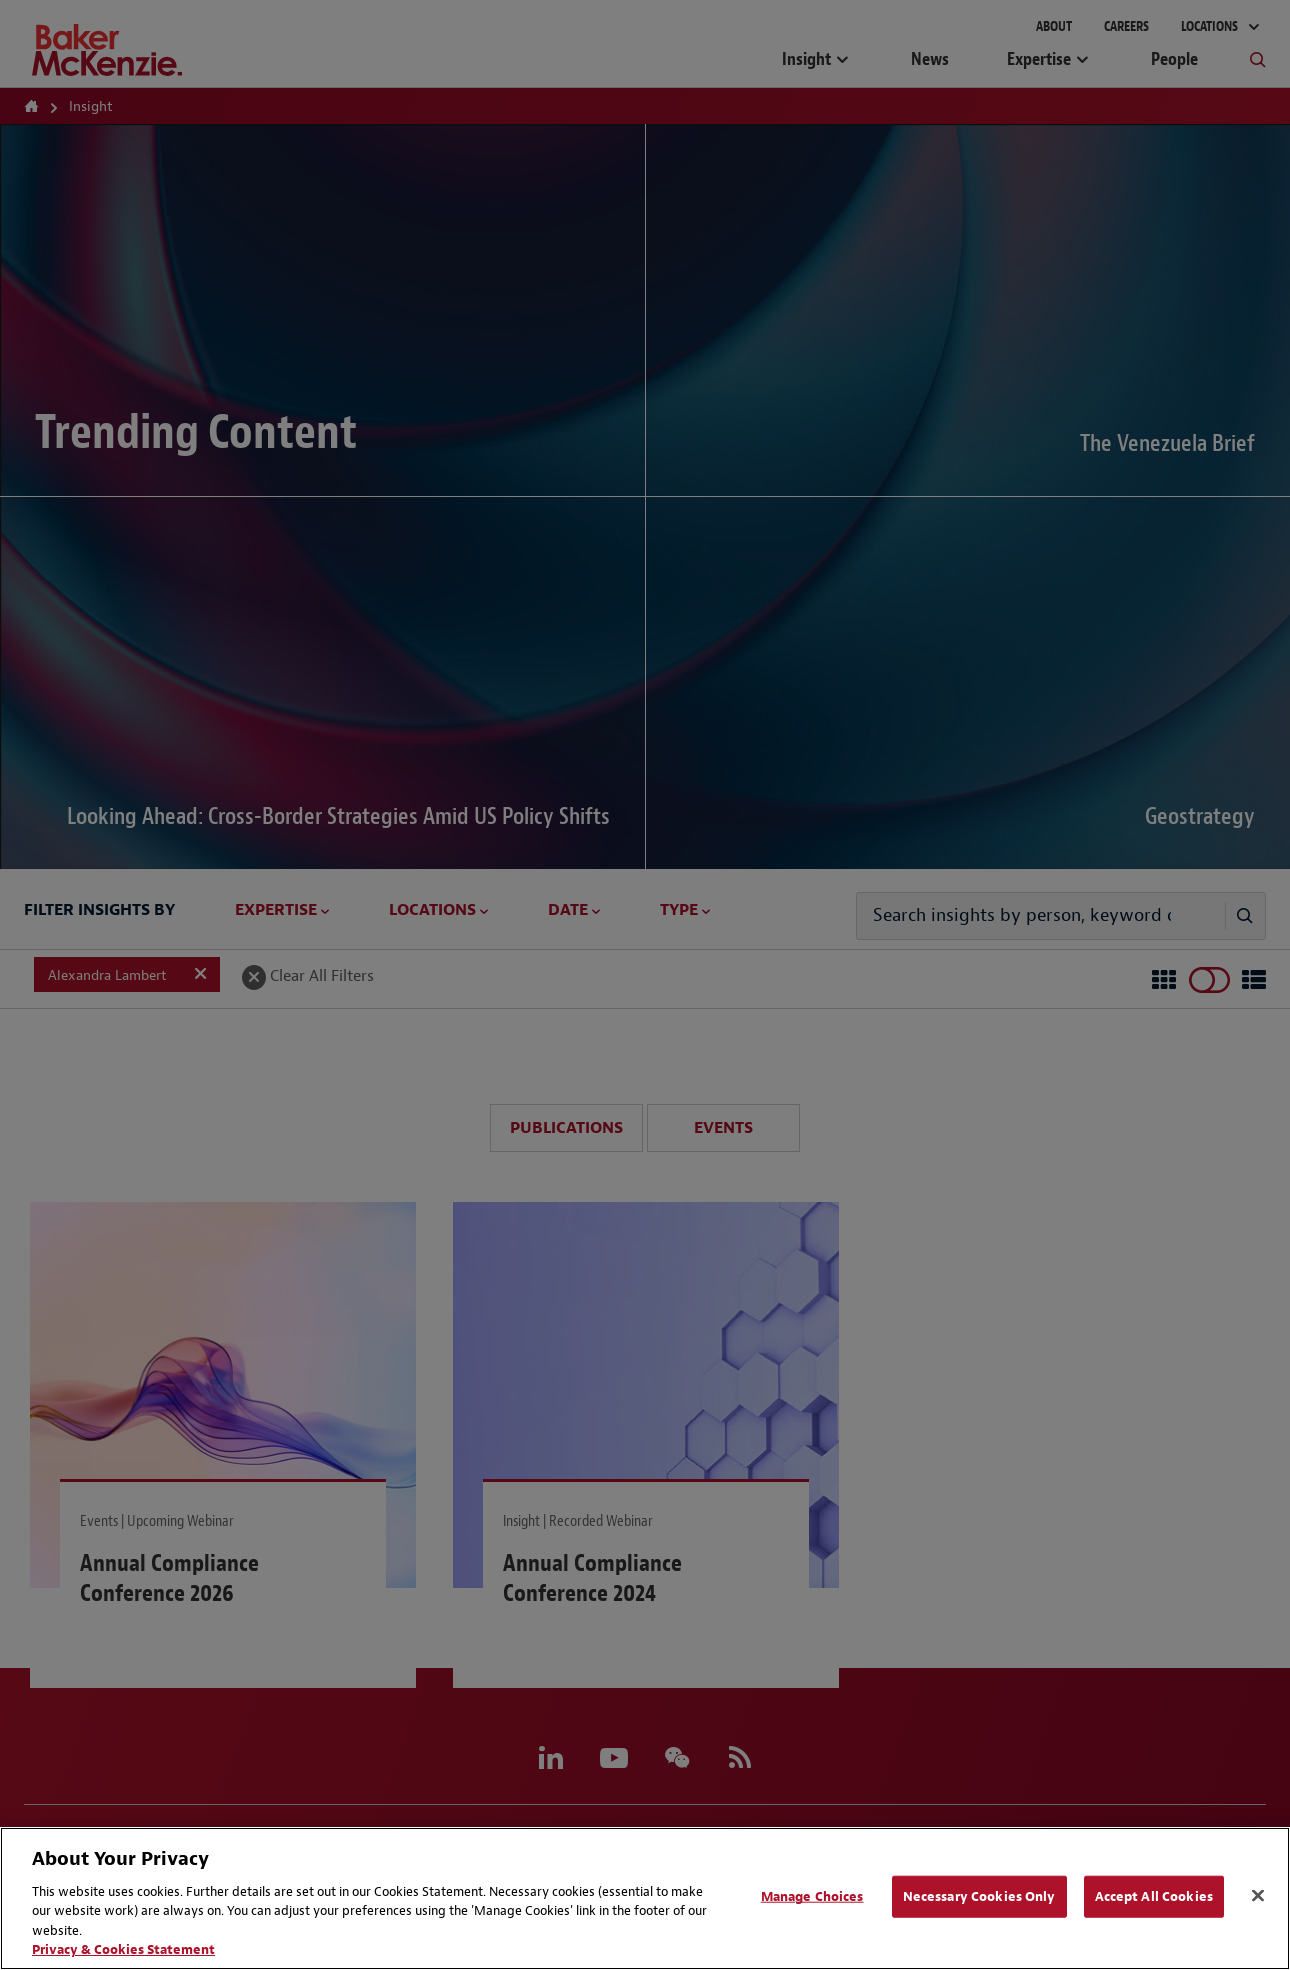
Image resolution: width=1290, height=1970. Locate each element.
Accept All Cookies (1154, 1896)
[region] (645, 1898)
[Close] (1258, 1896)
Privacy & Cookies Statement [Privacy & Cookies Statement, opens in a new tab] (123, 1949)
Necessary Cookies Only (979, 1896)
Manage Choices (812, 1896)
